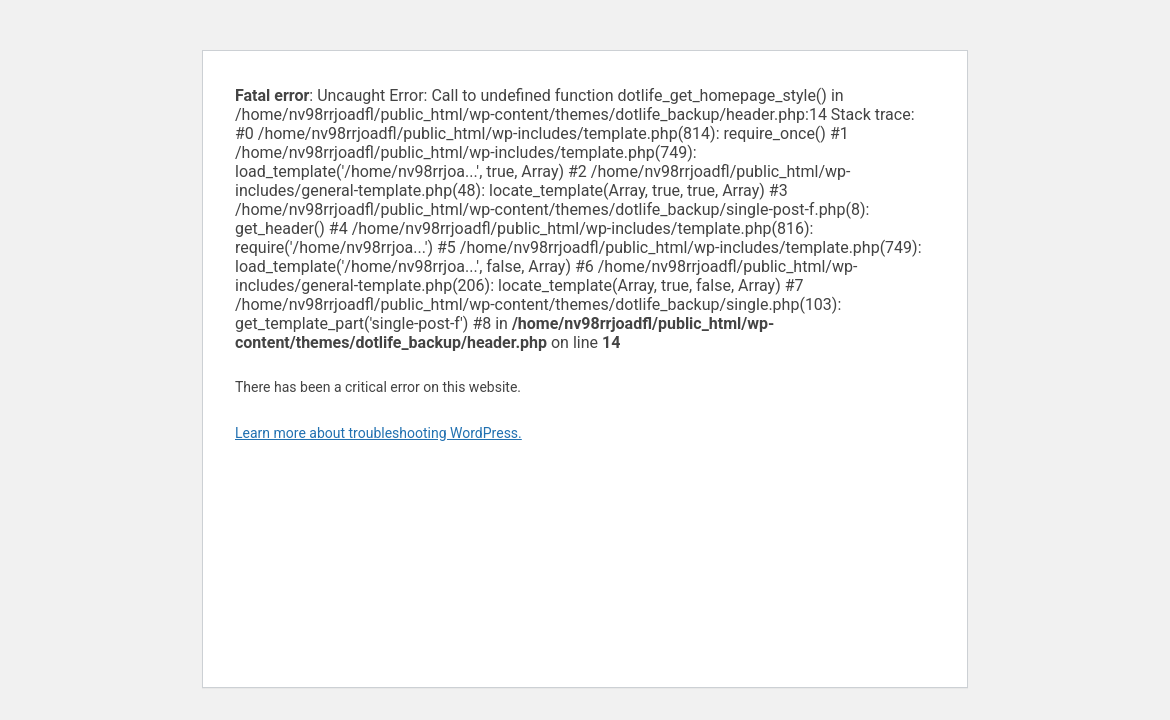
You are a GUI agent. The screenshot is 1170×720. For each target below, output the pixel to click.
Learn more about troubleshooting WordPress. (378, 433)
